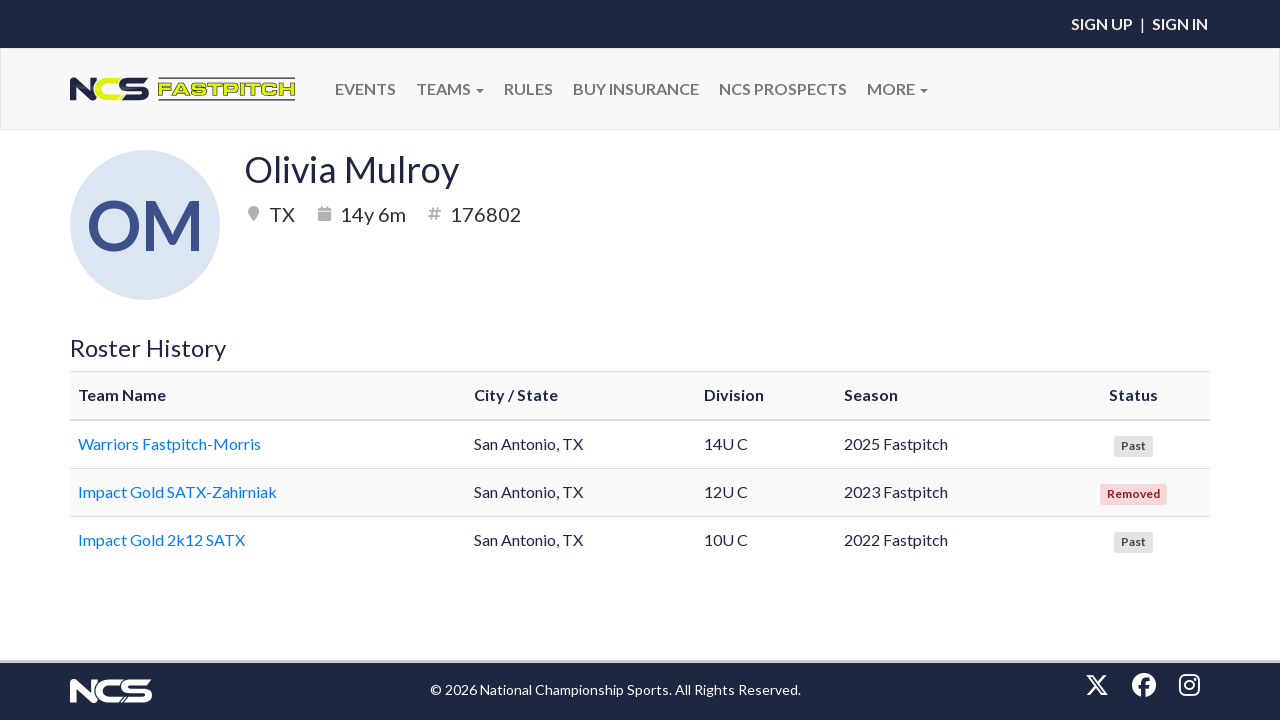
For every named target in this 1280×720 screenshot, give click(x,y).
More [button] (897, 88)
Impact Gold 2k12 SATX (161, 539)
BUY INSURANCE (636, 88)
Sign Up (1102, 23)
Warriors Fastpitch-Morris (169, 443)
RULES (528, 88)
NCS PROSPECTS (783, 88)
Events (365, 88)
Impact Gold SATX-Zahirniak (177, 491)
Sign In (1180, 23)
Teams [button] (450, 88)
